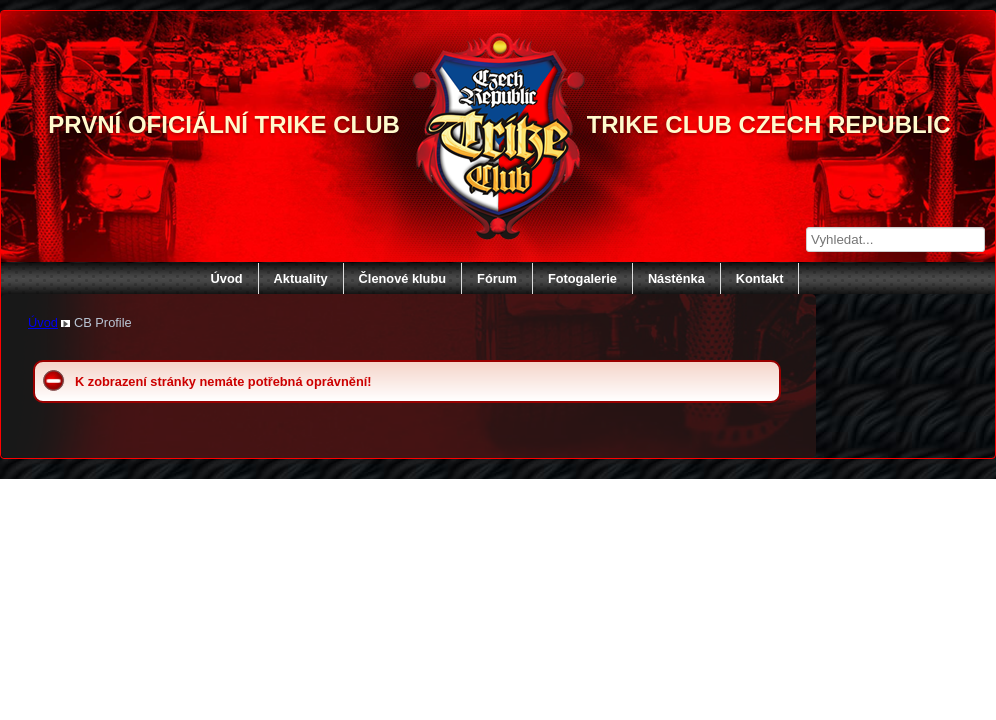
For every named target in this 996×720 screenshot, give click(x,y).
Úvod (227, 278)
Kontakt (760, 278)
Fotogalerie (582, 278)
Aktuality (301, 278)
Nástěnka (676, 278)
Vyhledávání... (806, 227)
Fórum (497, 278)
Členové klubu (402, 278)
